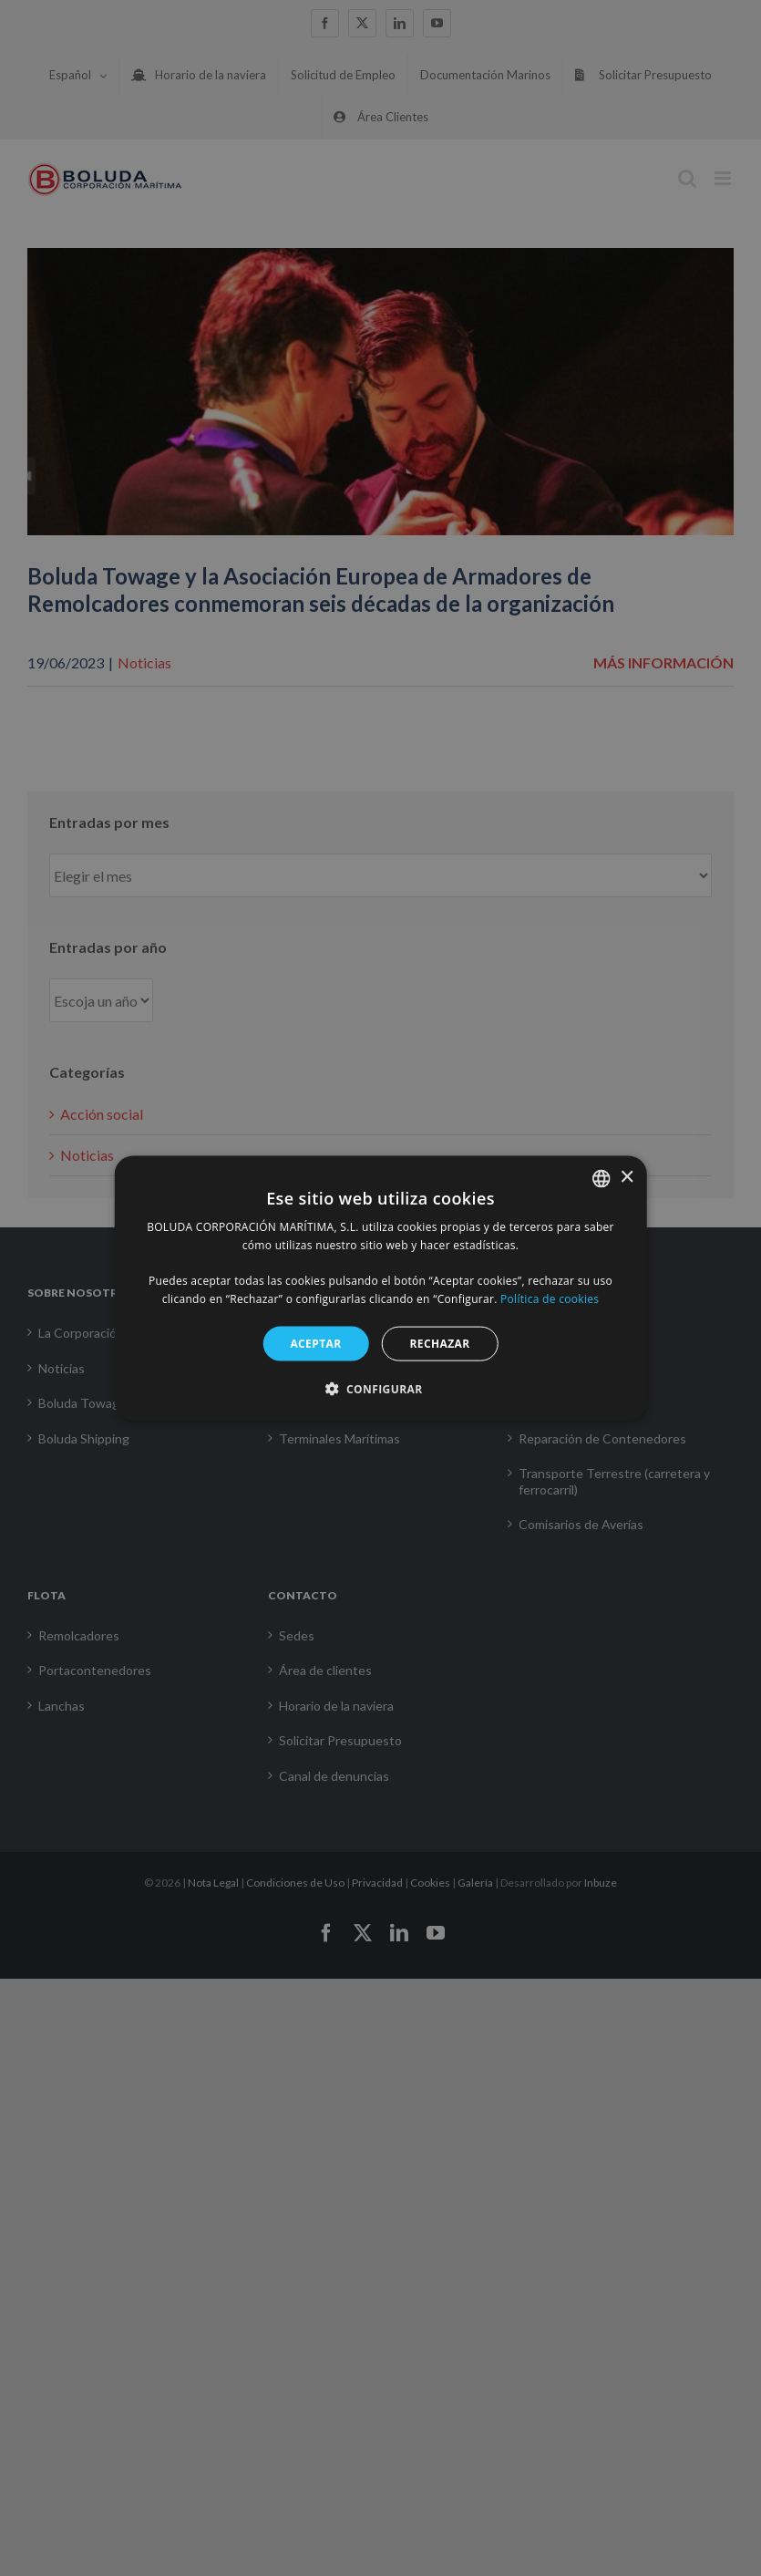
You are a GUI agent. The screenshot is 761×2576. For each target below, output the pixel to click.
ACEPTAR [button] (315, 1342)
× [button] (626, 1178)
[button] (381, 1389)
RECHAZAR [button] (440, 1342)
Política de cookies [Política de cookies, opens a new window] (549, 1299)
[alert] (380, 1288)
